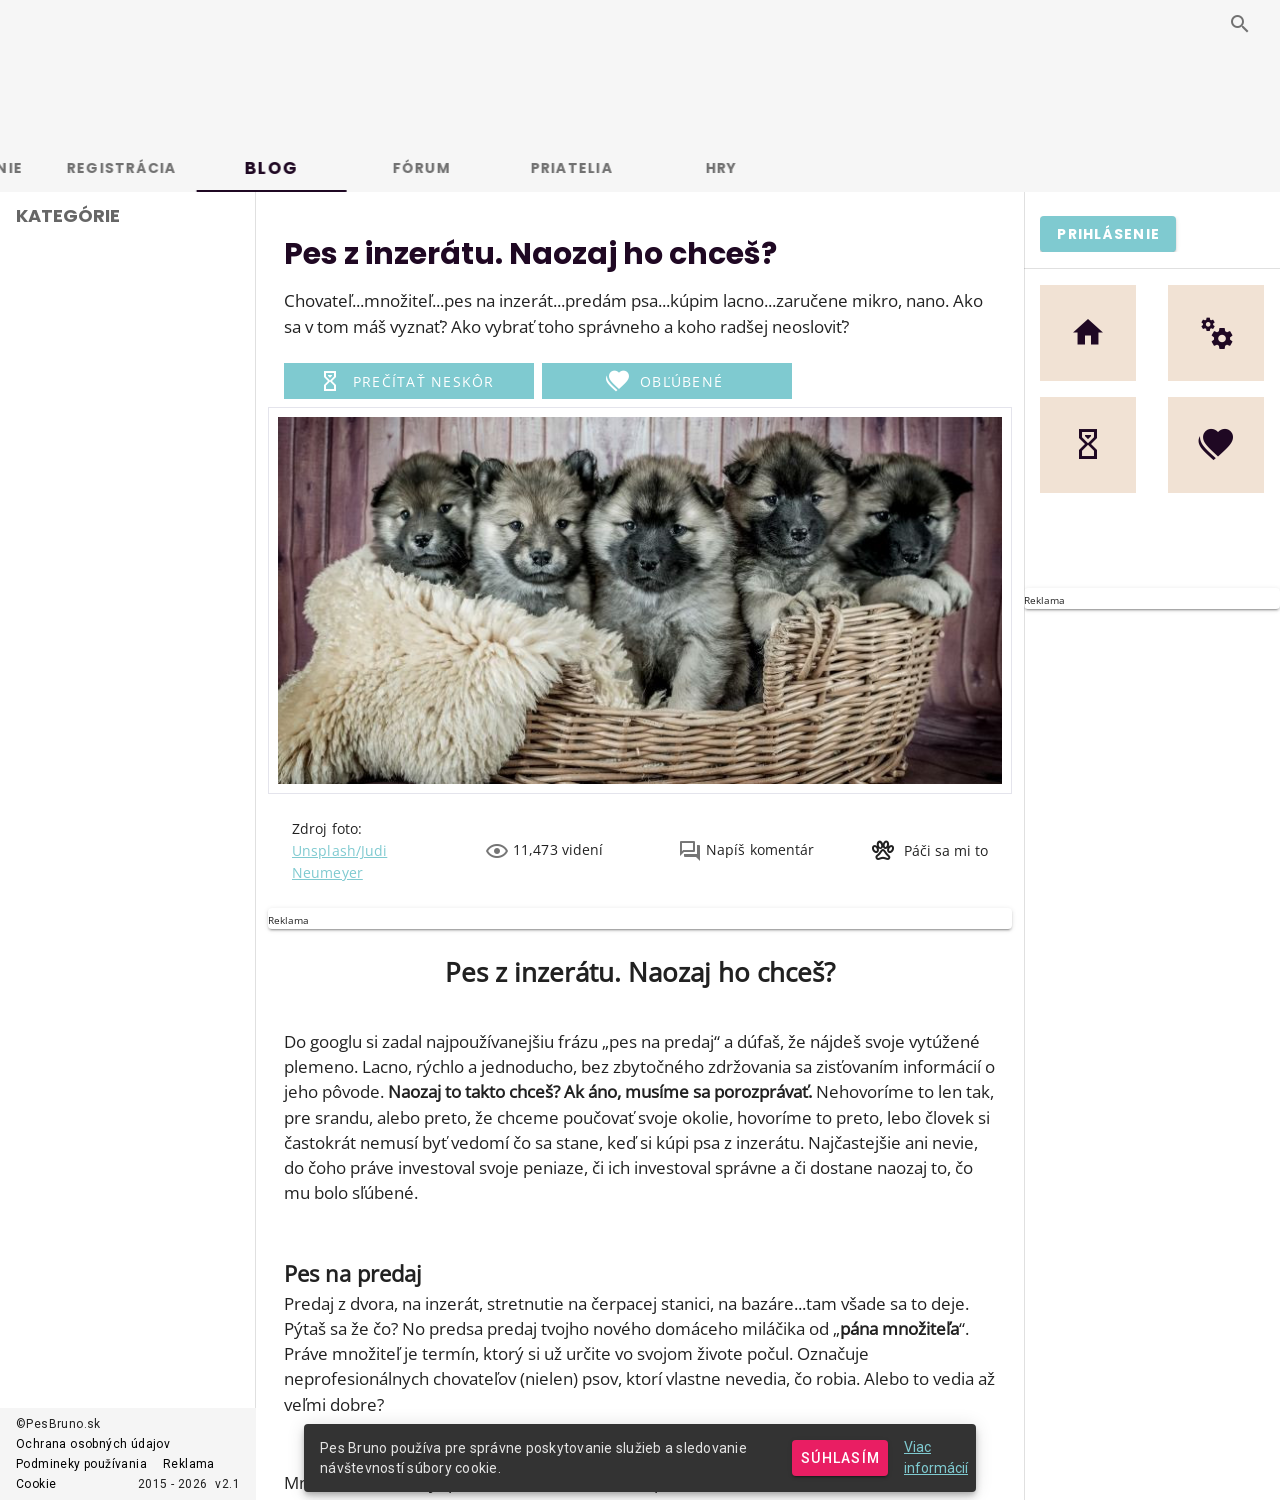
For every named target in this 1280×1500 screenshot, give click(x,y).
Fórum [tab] (525, 168)
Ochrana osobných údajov (93, 1444)
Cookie (36, 1484)
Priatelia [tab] (675, 168)
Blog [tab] (375, 168)
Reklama (189, 1464)
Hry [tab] (825, 168)
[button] (409, 381)
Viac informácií (936, 1457)
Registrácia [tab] (225, 168)
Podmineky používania (81, 1464)
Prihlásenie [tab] (75, 168)
